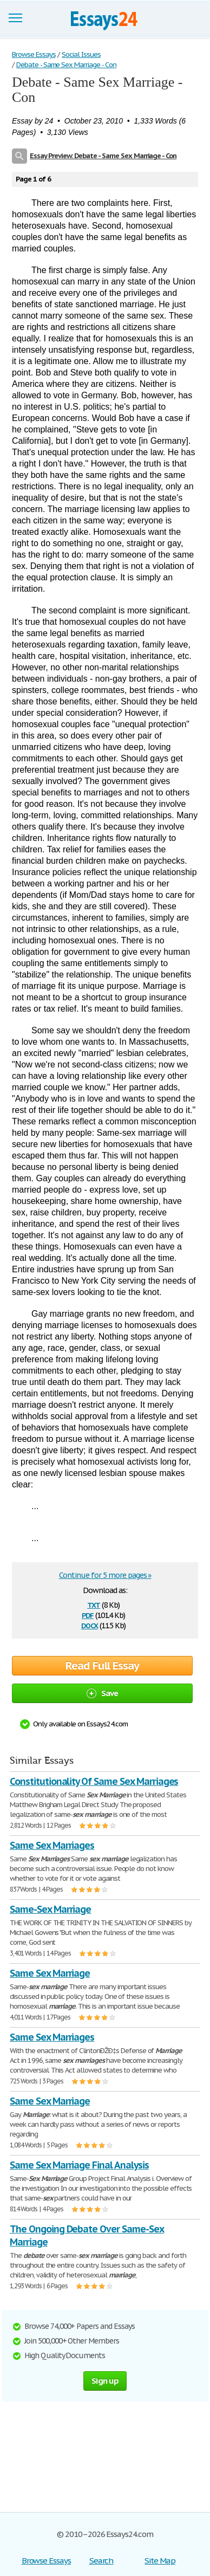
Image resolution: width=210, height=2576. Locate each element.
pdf (88, 1614)
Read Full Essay (102, 1666)
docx (89, 1625)
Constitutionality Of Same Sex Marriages (94, 1781)
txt (93, 1604)
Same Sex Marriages (52, 1845)
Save (103, 1693)
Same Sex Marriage (50, 1973)
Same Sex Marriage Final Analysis (79, 2165)
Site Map (160, 2560)
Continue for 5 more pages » (105, 1575)
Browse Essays (46, 2560)
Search (101, 2560)
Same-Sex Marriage (50, 1909)
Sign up (105, 2381)
